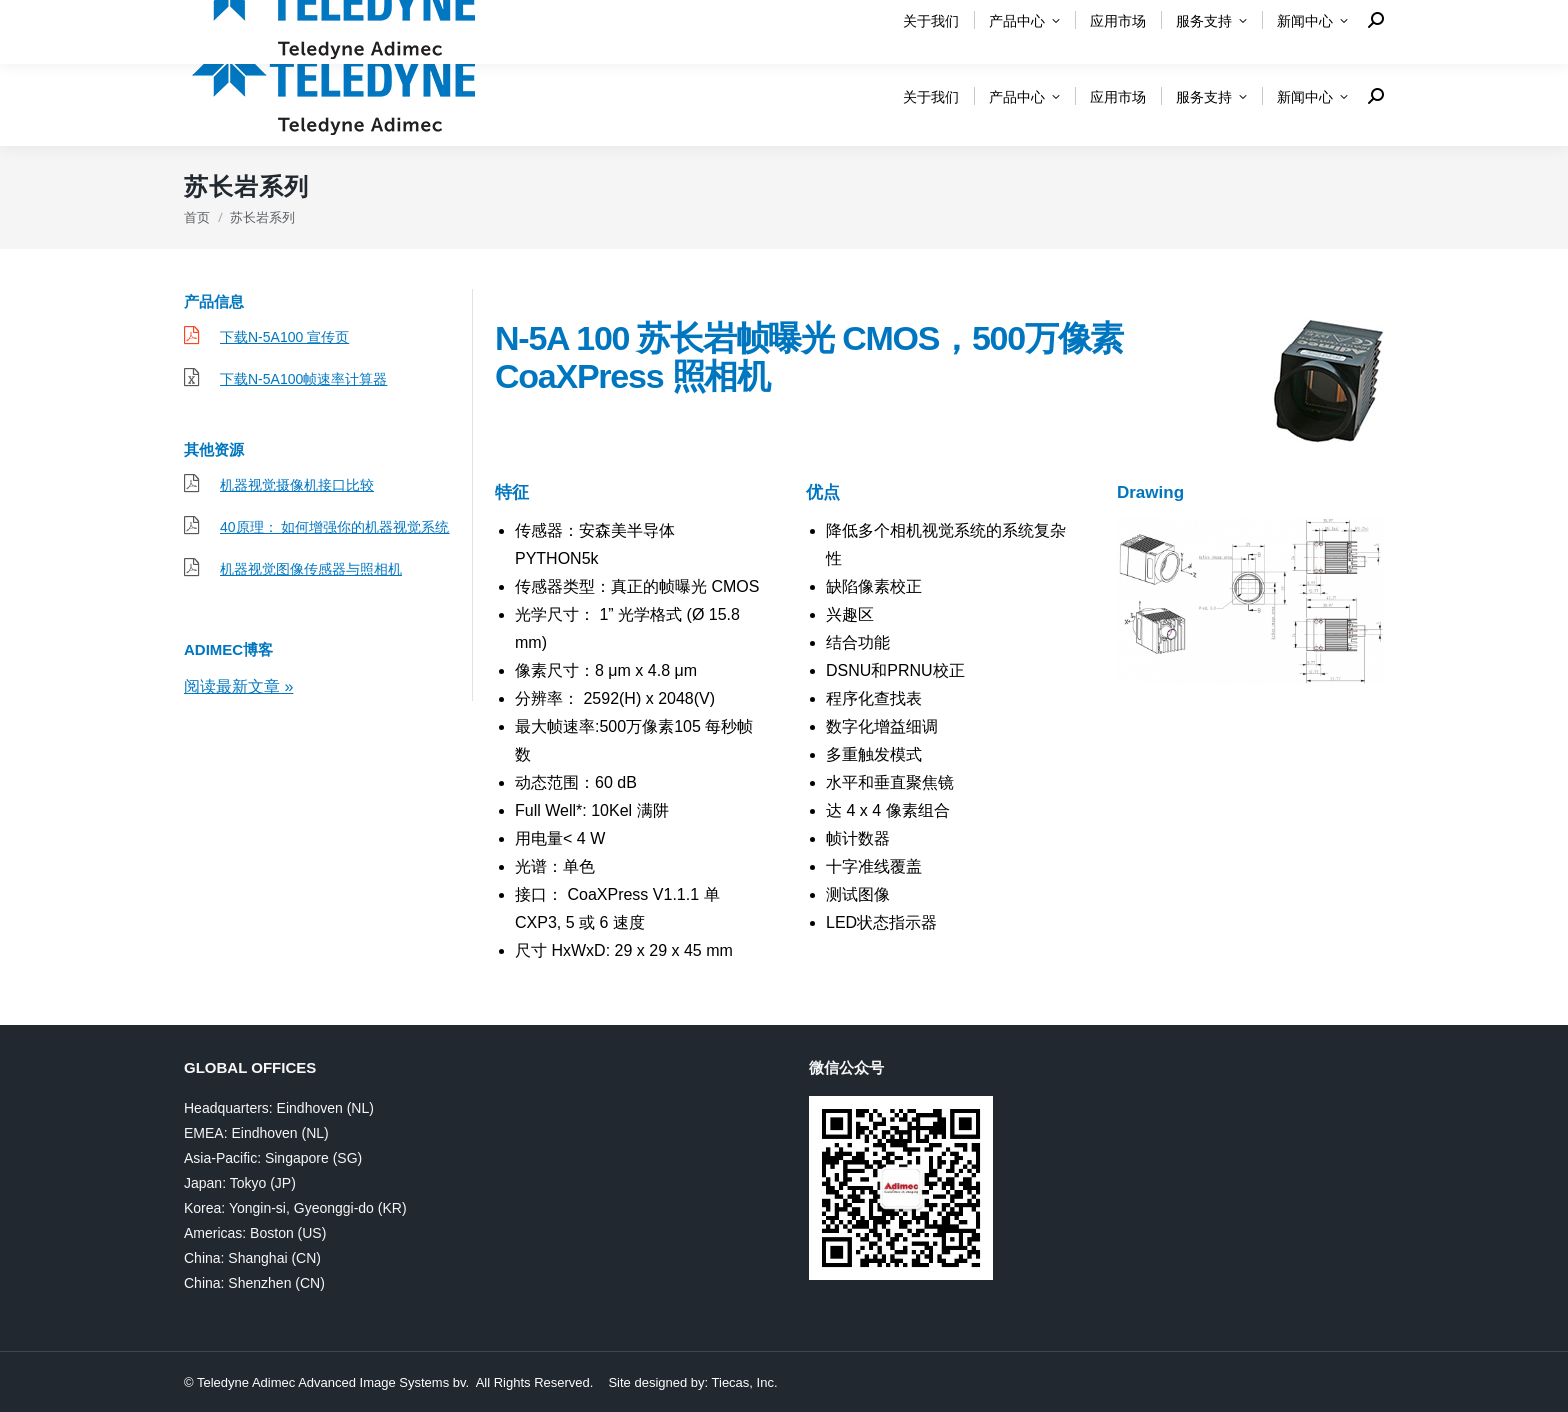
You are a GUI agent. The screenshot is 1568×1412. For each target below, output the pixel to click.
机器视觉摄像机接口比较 (297, 485)
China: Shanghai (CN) (252, 1258)
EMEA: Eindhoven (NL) (256, 1133)
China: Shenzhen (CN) (254, 1283)
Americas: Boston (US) (255, 1233)
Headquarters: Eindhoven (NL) (279, 1108)
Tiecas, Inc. (745, 1382)
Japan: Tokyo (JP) (240, 1183)
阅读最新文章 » (238, 686)
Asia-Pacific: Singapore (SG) (273, 1158)
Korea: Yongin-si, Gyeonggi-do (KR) (295, 1208)
